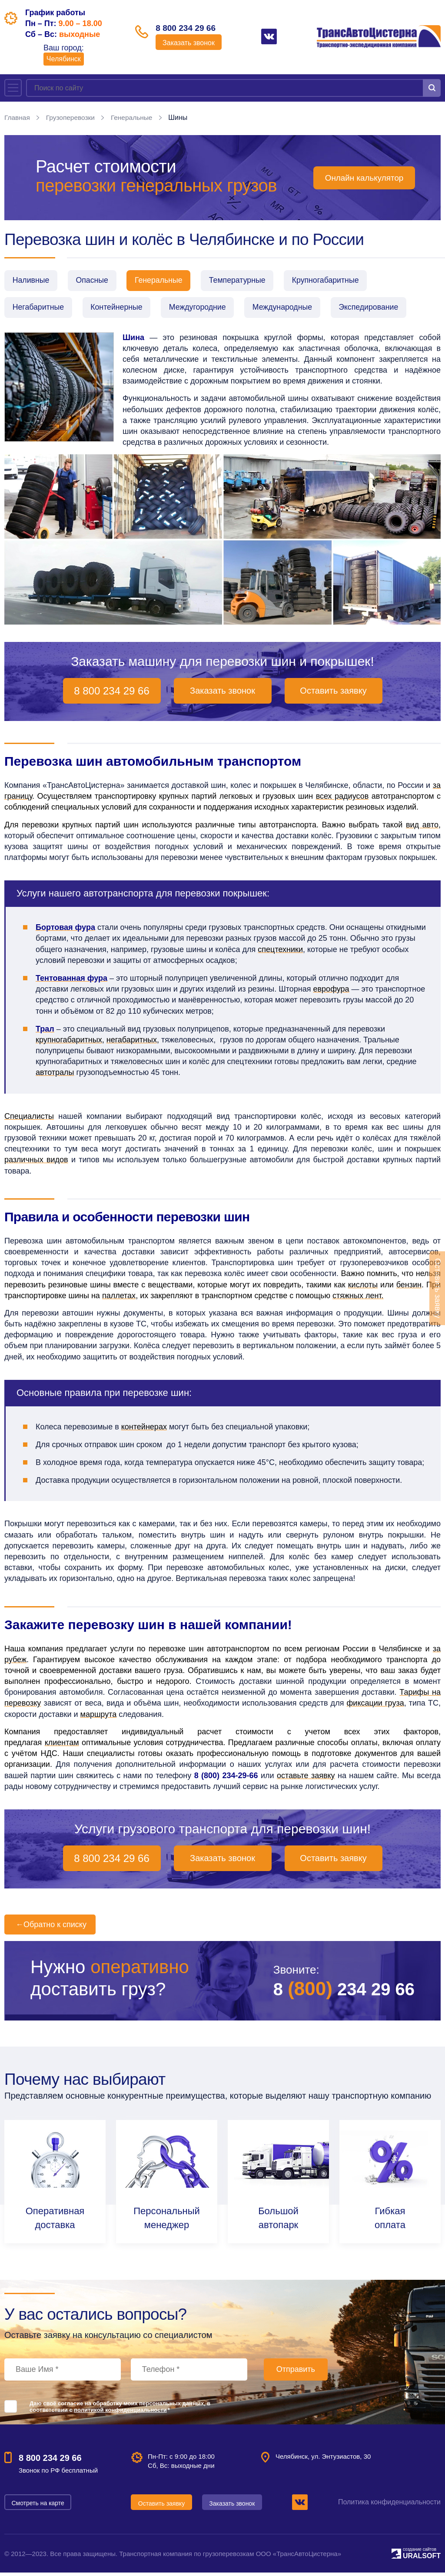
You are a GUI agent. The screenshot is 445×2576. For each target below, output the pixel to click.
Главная (17, 117)
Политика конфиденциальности (389, 2505)
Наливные (31, 281)
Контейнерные (120, 309)
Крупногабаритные (339, 281)
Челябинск (63, 59)
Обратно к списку (49, 1928)
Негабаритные (39, 309)
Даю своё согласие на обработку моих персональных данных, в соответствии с (120, 2410)
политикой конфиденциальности (120, 2413)
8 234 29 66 (339, 1992)
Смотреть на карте (38, 2505)
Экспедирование (383, 309)
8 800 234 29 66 (191, 28)
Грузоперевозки (72, 117)
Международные (293, 309)
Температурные (247, 281)
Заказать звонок (191, 44)
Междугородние (205, 309)
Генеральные (134, 117)
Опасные (96, 281)
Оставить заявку (333, 694)
